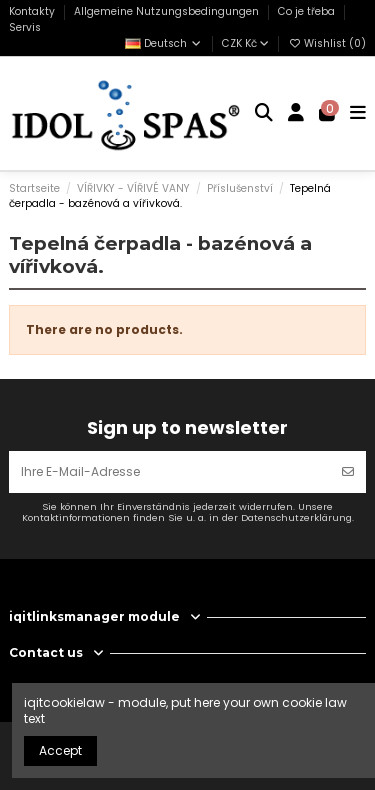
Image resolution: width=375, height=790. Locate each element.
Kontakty (33, 11)
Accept (60, 750)
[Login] (296, 114)
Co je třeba (308, 11)
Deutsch (164, 43)
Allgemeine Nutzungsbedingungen (168, 11)
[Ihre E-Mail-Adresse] (170, 472)
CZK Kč (245, 43)
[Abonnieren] (348, 472)
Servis (25, 27)
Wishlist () (327, 43)
